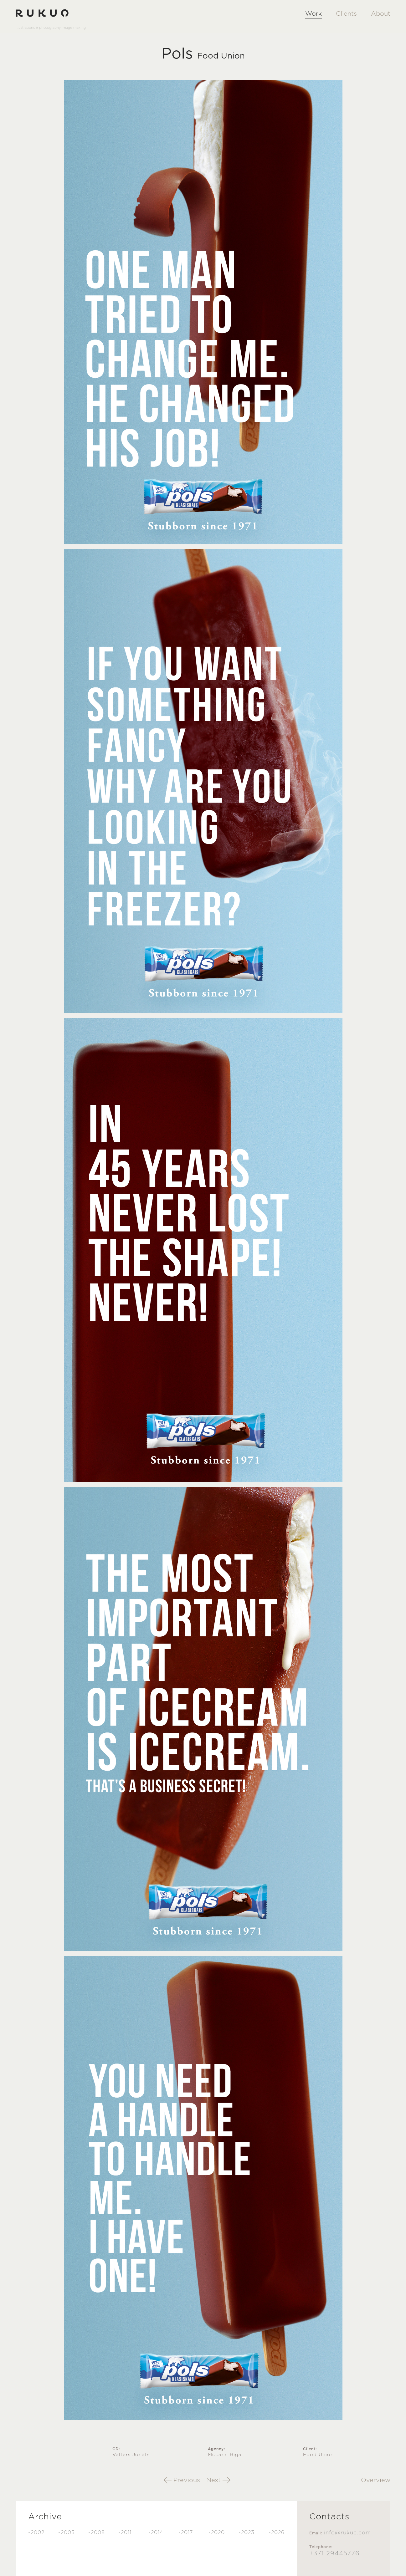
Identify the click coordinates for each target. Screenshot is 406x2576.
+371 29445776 (334, 2553)
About (380, 14)
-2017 (185, 2532)
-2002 (36, 2532)
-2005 (66, 2532)
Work (313, 14)
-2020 (216, 2532)
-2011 (124, 2532)
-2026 (277, 2532)
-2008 (96, 2532)
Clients (346, 14)
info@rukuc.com (347, 2532)
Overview (375, 2480)
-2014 (155, 2532)
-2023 (246, 2532)
